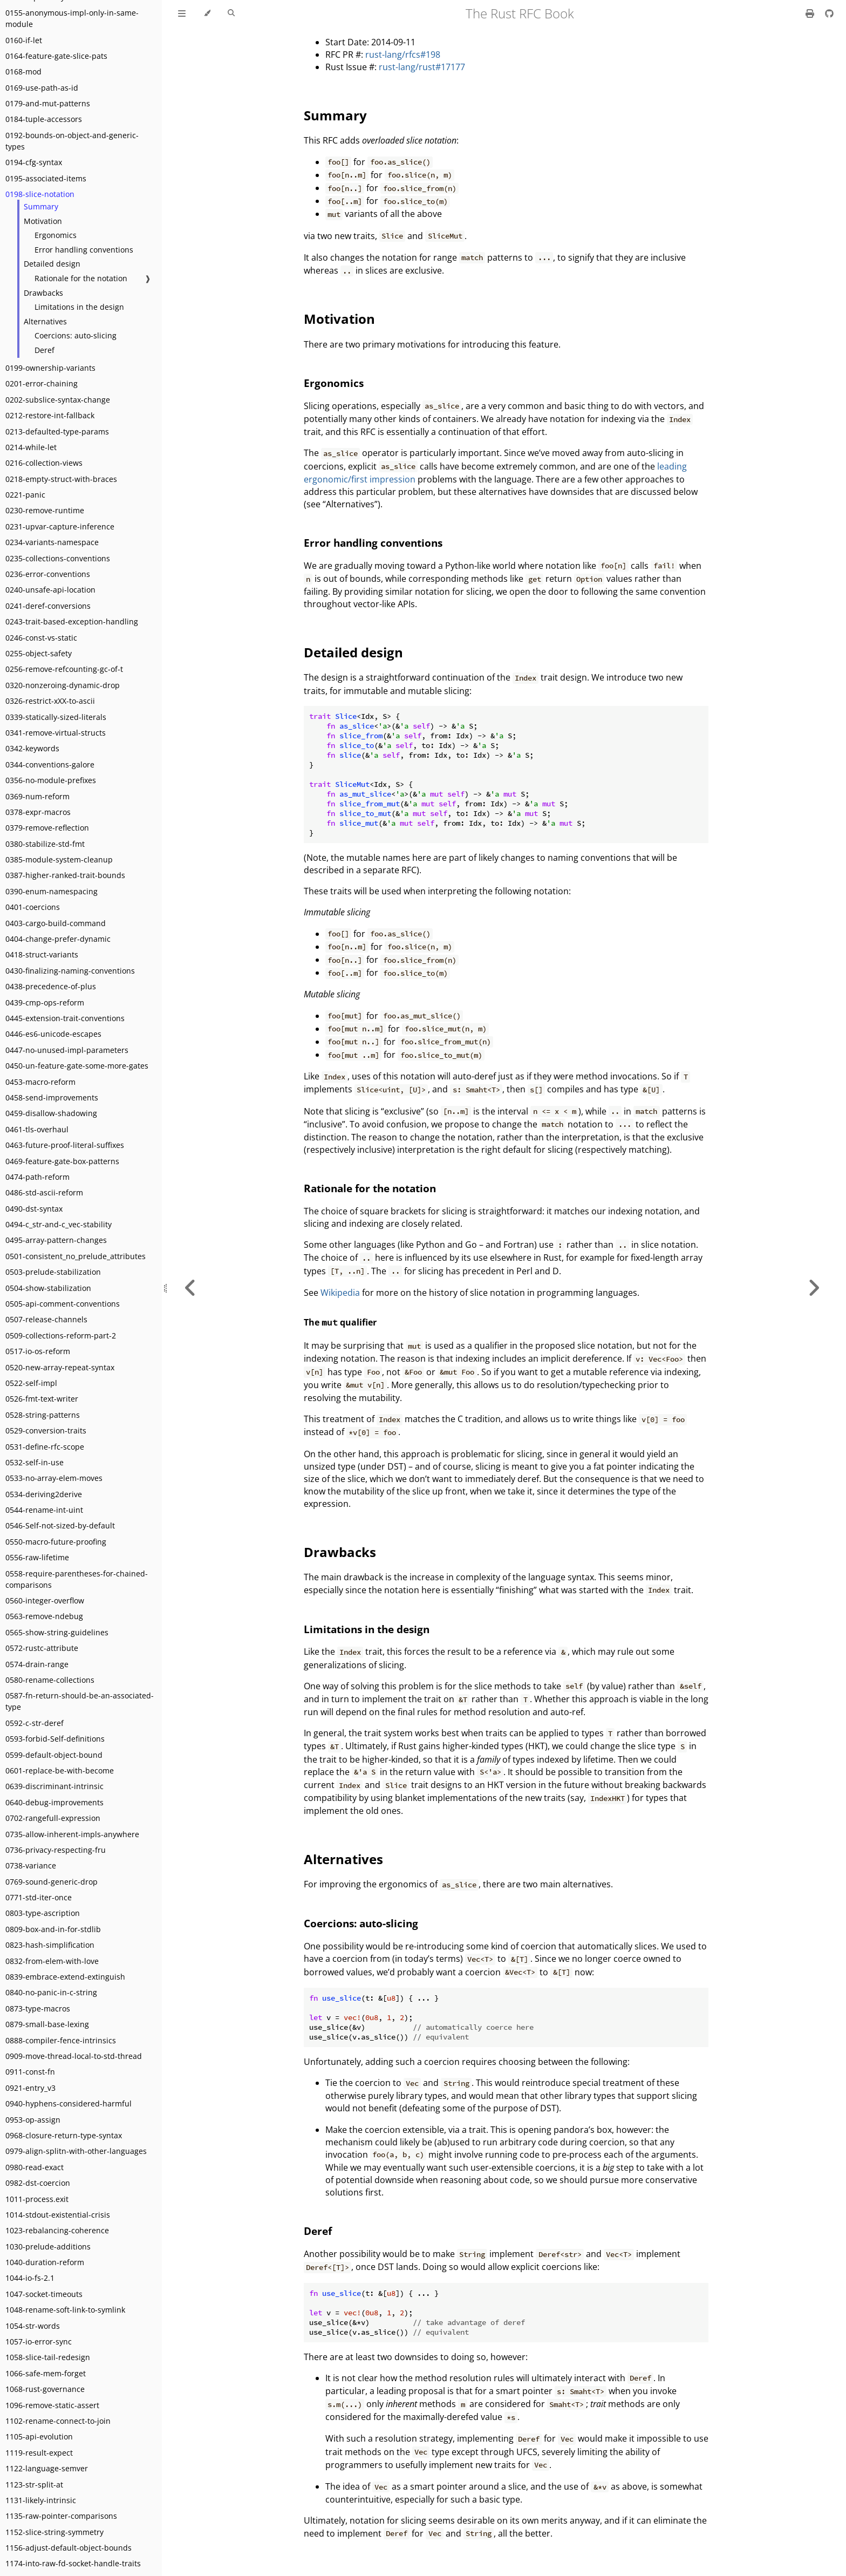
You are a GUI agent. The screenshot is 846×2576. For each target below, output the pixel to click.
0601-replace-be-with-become (59, 1770)
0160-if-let (23, 40)
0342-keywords (32, 748)
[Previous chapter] (190, 1288)
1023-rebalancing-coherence (57, 2230)
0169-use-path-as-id (41, 88)
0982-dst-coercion (37, 2183)
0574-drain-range (37, 1664)
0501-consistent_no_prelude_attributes (75, 1256)
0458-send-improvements (51, 1097)
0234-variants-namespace (52, 542)
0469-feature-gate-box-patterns (62, 1161)
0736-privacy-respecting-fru (55, 1850)
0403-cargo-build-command (55, 923)
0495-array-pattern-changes (56, 1240)
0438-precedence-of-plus (50, 986)
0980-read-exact (34, 2167)
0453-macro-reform (40, 1082)
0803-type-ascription (42, 1913)
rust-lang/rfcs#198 (402, 54)
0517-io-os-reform (37, 1351)
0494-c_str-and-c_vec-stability (58, 1224)
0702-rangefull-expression (52, 1818)
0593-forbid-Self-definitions (55, 1739)
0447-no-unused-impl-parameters (66, 1050)
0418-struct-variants (41, 954)
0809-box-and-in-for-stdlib (53, 1929)
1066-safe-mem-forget (45, 2373)
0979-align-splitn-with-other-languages (76, 2151)
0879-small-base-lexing (47, 2024)
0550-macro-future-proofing (55, 1542)
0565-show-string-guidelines (56, 1632)
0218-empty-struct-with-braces (61, 479)
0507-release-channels (46, 1319)
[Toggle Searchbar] (231, 13)
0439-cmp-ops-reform (44, 1002)
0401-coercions (32, 907)
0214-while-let (31, 447)
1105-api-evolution (39, 2436)
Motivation (43, 221)
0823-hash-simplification (49, 1945)
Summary (41, 206)
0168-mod (23, 71)
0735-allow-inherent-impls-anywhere (72, 1834)
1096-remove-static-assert (52, 2405)
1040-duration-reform (44, 2262)
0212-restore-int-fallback (49, 415)
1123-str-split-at (34, 2484)
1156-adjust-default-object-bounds (68, 2548)
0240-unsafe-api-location (50, 589)
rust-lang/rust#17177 (422, 67)
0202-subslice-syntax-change (57, 400)
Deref (44, 350)
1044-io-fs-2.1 (29, 2278)
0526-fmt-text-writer (41, 1399)
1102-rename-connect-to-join (58, 2421)
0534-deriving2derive (43, 1494)
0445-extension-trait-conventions (65, 1018)
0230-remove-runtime (44, 510)
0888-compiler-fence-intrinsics (60, 2040)
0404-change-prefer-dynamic (58, 939)
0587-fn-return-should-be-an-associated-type (79, 1701)
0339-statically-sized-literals (55, 717)
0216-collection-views (44, 463)
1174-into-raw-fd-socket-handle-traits (73, 2563)
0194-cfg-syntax (33, 162)
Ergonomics (56, 235)
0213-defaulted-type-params (57, 431)
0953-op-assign (32, 2120)
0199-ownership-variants (50, 368)
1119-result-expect (39, 2453)
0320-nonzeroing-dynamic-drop (62, 685)
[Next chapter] (813, 1288)
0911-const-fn (30, 2072)
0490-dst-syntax (34, 1209)
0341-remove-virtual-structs (55, 733)
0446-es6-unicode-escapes (53, 1034)
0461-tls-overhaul (37, 1129)
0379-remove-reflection (47, 828)
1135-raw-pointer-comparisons (61, 2516)
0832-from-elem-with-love (52, 1961)
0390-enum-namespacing (51, 891)
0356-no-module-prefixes (50, 780)
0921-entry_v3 (30, 2088)
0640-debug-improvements (54, 1802)
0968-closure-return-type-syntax (63, 2135)
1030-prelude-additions (48, 2246)
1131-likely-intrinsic (40, 2500)
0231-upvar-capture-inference (59, 526)
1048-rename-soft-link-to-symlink (65, 2310)
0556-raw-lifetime (37, 1557)
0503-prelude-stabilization (53, 1272)
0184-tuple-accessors (43, 119)
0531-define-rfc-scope (44, 1447)
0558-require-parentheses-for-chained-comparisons (76, 1579)
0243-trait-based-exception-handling (71, 621)
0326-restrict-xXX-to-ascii (50, 701)
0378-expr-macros (38, 812)
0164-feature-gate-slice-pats (56, 56)
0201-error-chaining (41, 383)
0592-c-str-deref (34, 1723)
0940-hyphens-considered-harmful (68, 2103)
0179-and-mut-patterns (47, 103)
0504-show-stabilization (48, 1288)
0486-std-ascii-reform (44, 1192)
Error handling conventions (84, 249)
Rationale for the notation (81, 278)
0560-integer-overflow (44, 1600)
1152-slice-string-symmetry (54, 2532)
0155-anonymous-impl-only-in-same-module (72, 18)
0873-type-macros (37, 2008)
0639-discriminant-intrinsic (54, 1786)
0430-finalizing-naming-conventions (70, 971)
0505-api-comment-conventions (62, 1304)
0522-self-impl (31, 1383)
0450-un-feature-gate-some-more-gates (76, 1066)
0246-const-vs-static (41, 638)
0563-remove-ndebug (44, 1616)
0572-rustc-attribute (41, 1648)
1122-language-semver (46, 2468)
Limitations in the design (79, 307)
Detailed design (52, 264)
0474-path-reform (37, 1177)
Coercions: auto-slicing (76, 335)
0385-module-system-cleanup (59, 859)
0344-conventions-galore (49, 764)
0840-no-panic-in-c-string (51, 1992)
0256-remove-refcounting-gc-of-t (64, 669)
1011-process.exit (37, 2199)
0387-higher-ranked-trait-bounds (65, 875)
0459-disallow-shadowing (51, 1113)
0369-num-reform (37, 796)
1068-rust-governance (45, 2389)
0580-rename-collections (49, 1680)
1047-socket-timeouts (44, 2294)
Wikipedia (340, 1293)
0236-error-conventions (47, 574)
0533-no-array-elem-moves (54, 1478)
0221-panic (25, 495)
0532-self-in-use (34, 1462)
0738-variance (30, 1865)
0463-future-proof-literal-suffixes (64, 1145)
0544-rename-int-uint (44, 1510)
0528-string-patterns (42, 1415)
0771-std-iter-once (38, 1897)
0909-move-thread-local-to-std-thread (73, 2056)
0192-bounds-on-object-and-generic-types (72, 141)
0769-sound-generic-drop (51, 1882)
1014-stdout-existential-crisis (57, 2215)
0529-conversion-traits (45, 1430)
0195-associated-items (45, 178)
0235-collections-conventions (57, 558)
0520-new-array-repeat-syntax (59, 1367)
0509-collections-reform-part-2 (60, 1335)
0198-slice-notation (39, 194)
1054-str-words (32, 2326)
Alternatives (45, 321)
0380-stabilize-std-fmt (45, 844)
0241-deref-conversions (48, 606)
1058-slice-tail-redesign (47, 2357)
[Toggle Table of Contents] (182, 13)
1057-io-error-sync (38, 2341)
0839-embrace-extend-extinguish (65, 1977)
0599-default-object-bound (54, 1755)
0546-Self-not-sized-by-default (60, 1525)
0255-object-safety (38, 653)
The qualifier (340, 1322)
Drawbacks (43, 293)
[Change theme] (207, 13)
